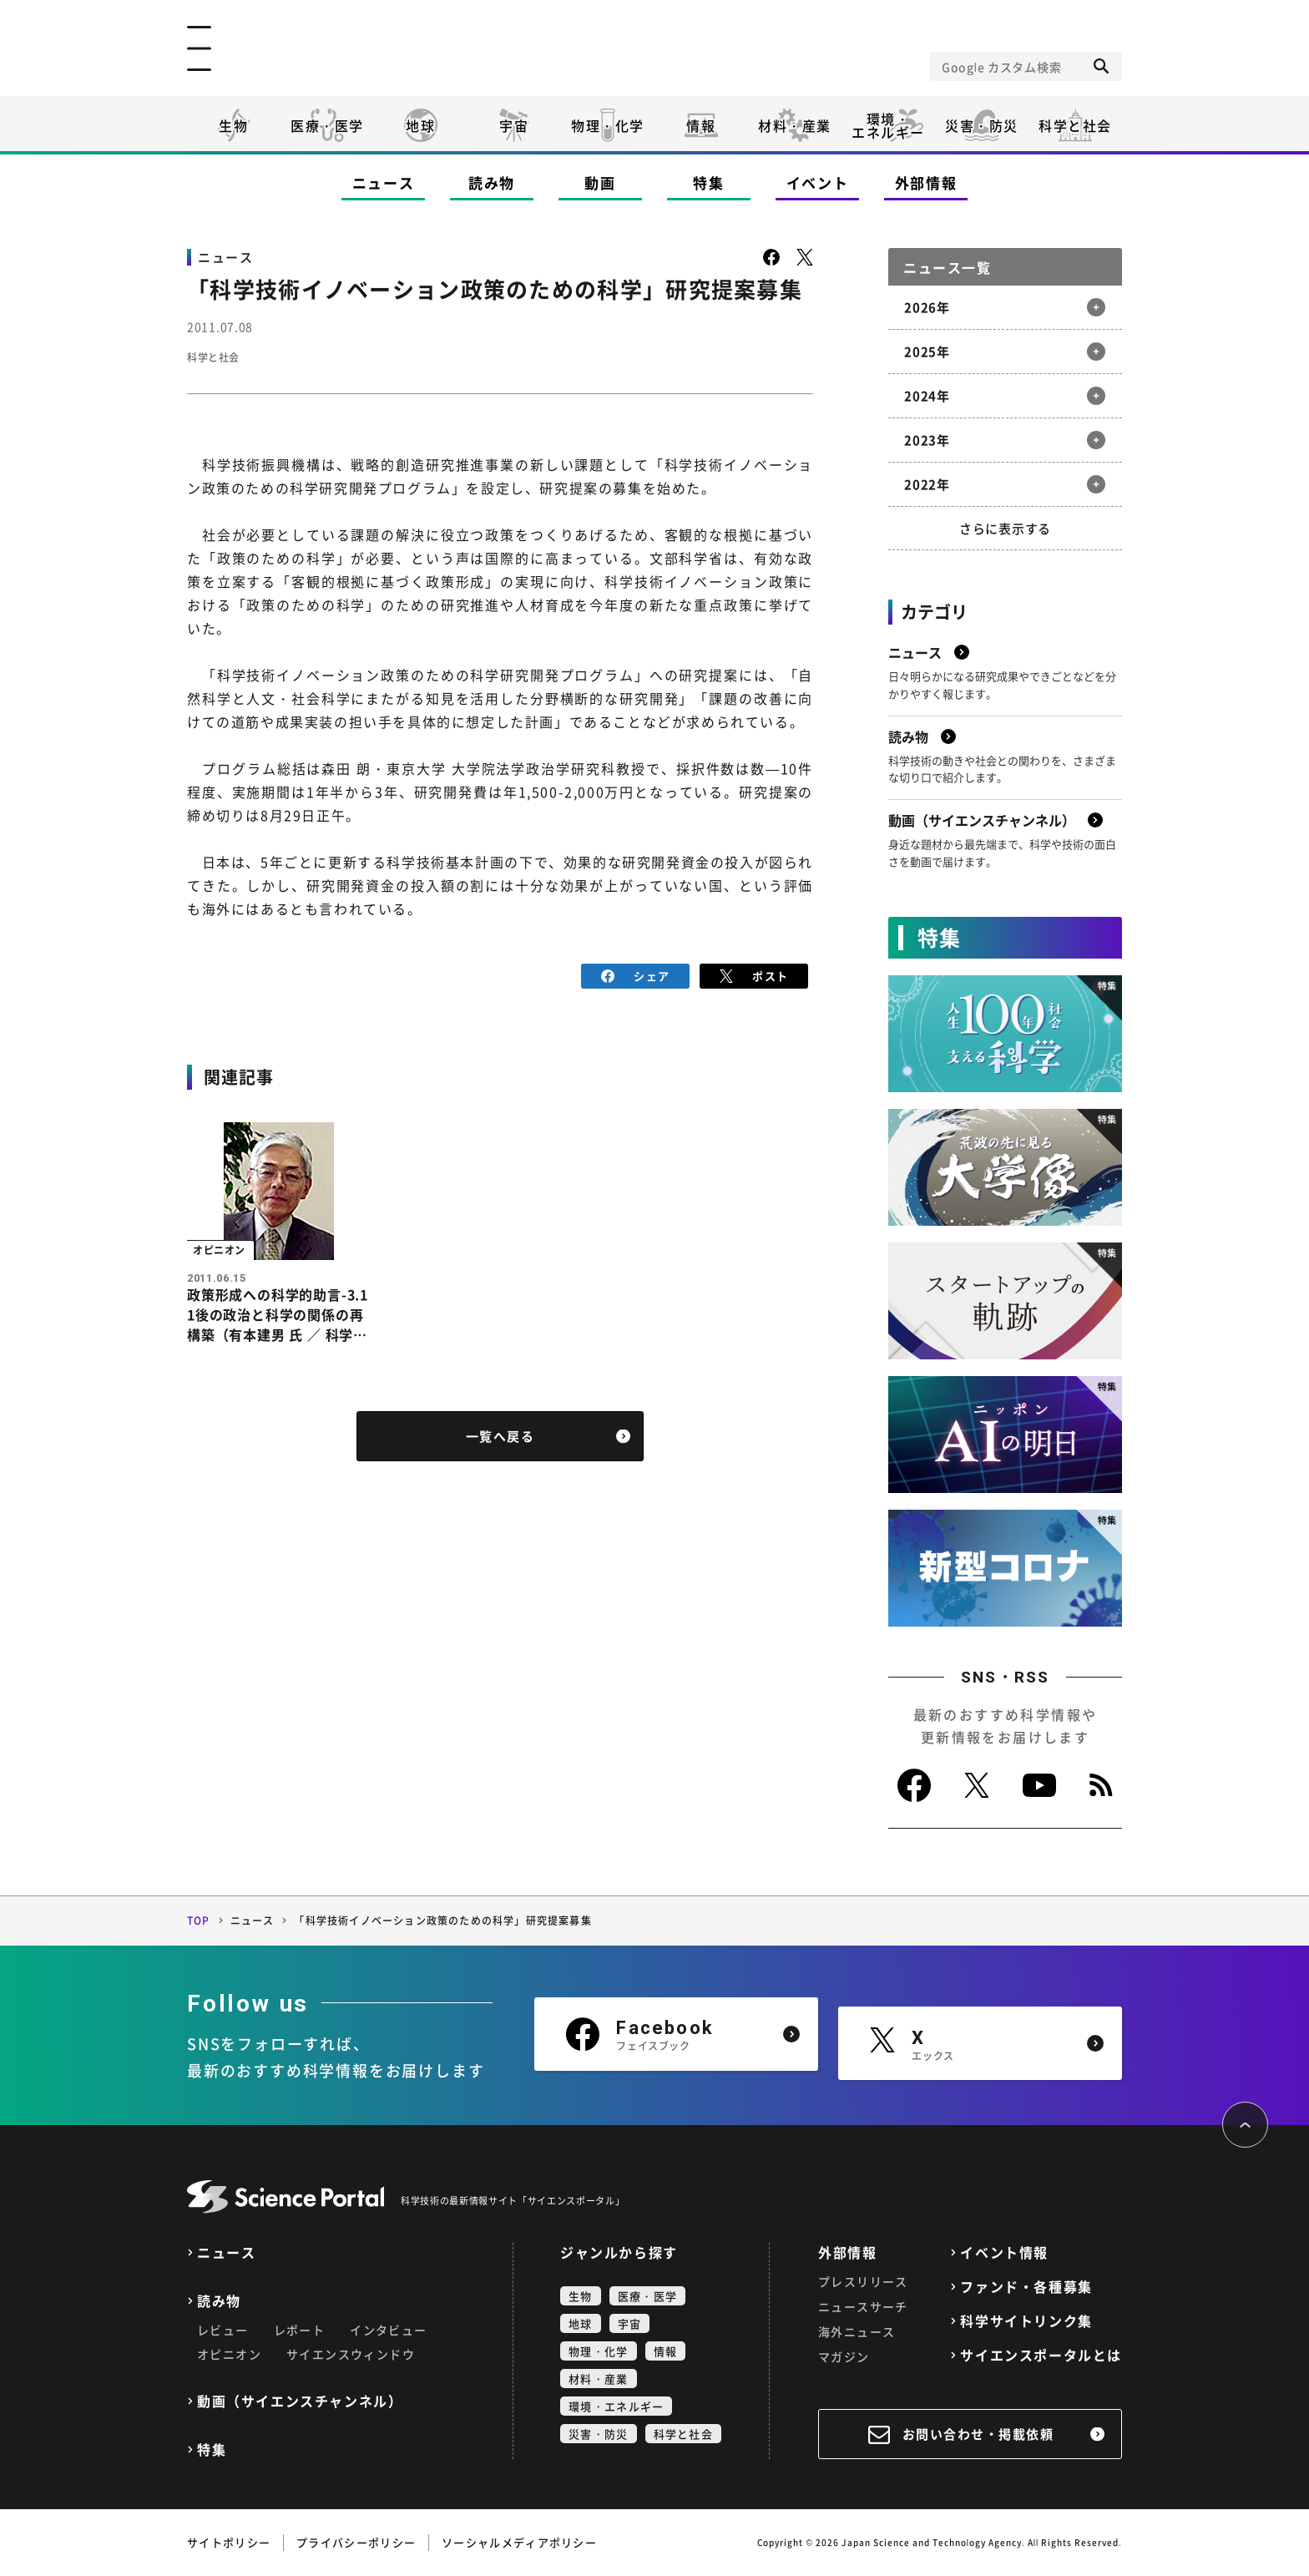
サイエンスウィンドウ (350, 2354)
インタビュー (388, 2329)
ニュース (383, 182)
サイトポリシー (228, 2542)
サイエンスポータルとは (1041, 2355)
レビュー (223, 2329)
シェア (635, 974)
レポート (300, 2329)
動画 (599, 182)
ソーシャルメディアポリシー (519, 2542)
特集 (708, 182)
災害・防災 (981, 125)
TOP (198, 1920)
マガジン (844, 2356)
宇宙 (513, 125)
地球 (420, 125)
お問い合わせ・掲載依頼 (978, 2434)
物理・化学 (607, 125)
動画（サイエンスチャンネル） (299, 2401)
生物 (233, 125)
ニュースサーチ (863, 2306)
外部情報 (926, 182)
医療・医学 (327, 125)
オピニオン (229, 2354)
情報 (700, 125)
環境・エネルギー (616, 2406)
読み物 (491, 182)
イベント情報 (1004, 2252)
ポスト (754, 974)
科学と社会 (1075, 125)
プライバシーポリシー (356, 2542)
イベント (817, 182)
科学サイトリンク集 (1026, 2321)
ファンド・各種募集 (1026, 2286)
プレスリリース (863, 2281)
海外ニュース (856, 2331)
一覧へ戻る (500, 1441)
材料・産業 (794, 125)
